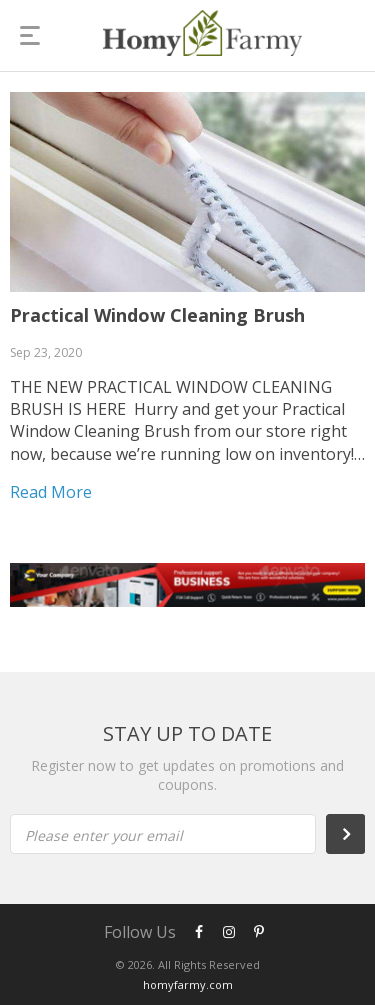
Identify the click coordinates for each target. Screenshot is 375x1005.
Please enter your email (104, 835)
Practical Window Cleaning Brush (157, 315)
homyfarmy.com (188, 984)
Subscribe (356, 834)
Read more (51, 492)
